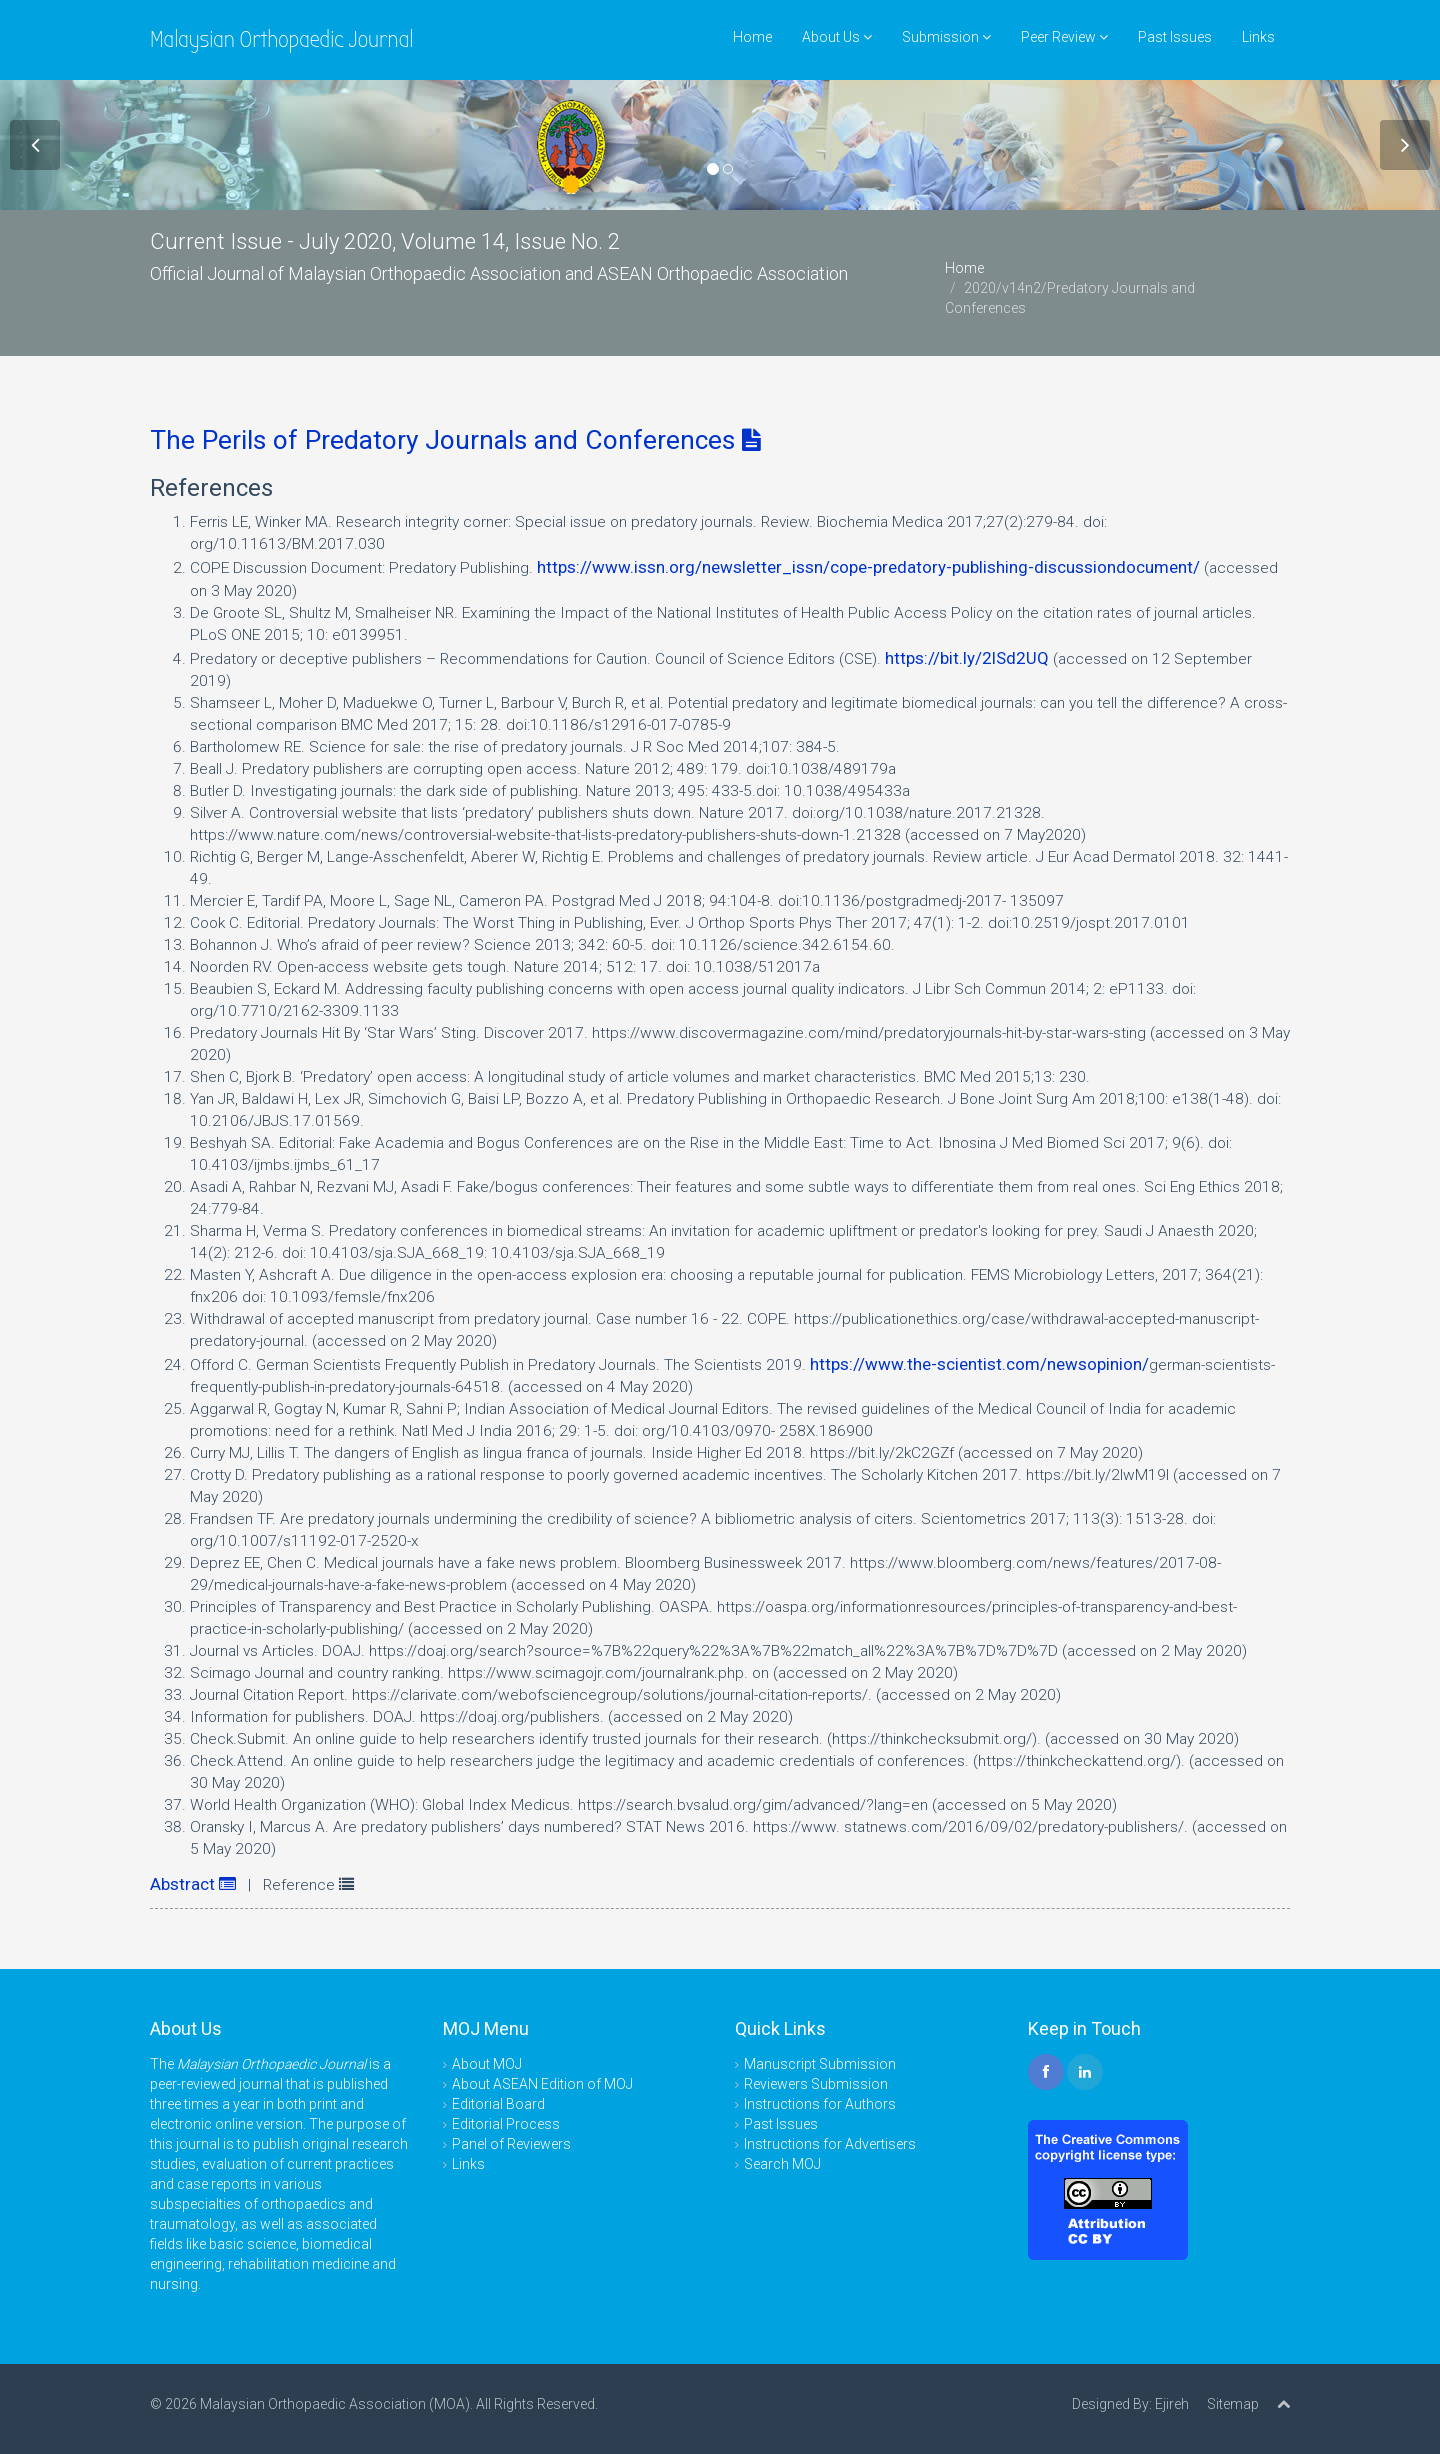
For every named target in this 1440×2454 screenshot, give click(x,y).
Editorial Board (498, 2104)
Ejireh (1172, 2404)
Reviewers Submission (816, 2084)
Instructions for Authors (820, 2104)
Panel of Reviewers (511, 2144)
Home (752, 37)
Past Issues (1175, 37)
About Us (837, 37)
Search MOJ (782, 2164)
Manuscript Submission (820, 2064)
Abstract (193, 1884)
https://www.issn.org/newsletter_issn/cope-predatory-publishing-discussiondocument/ (868, 567)
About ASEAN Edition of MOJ (542, 2084)
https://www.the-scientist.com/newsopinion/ (979, 1364)
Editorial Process (506, 2124)
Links (1258, 37)
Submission (946, 37)
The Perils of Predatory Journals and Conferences (455, 440)
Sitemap (1233, 2404)
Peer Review (1064, 37)
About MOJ (487, 2064)
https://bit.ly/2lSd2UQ (967, 658)
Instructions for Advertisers (830, 2144)
